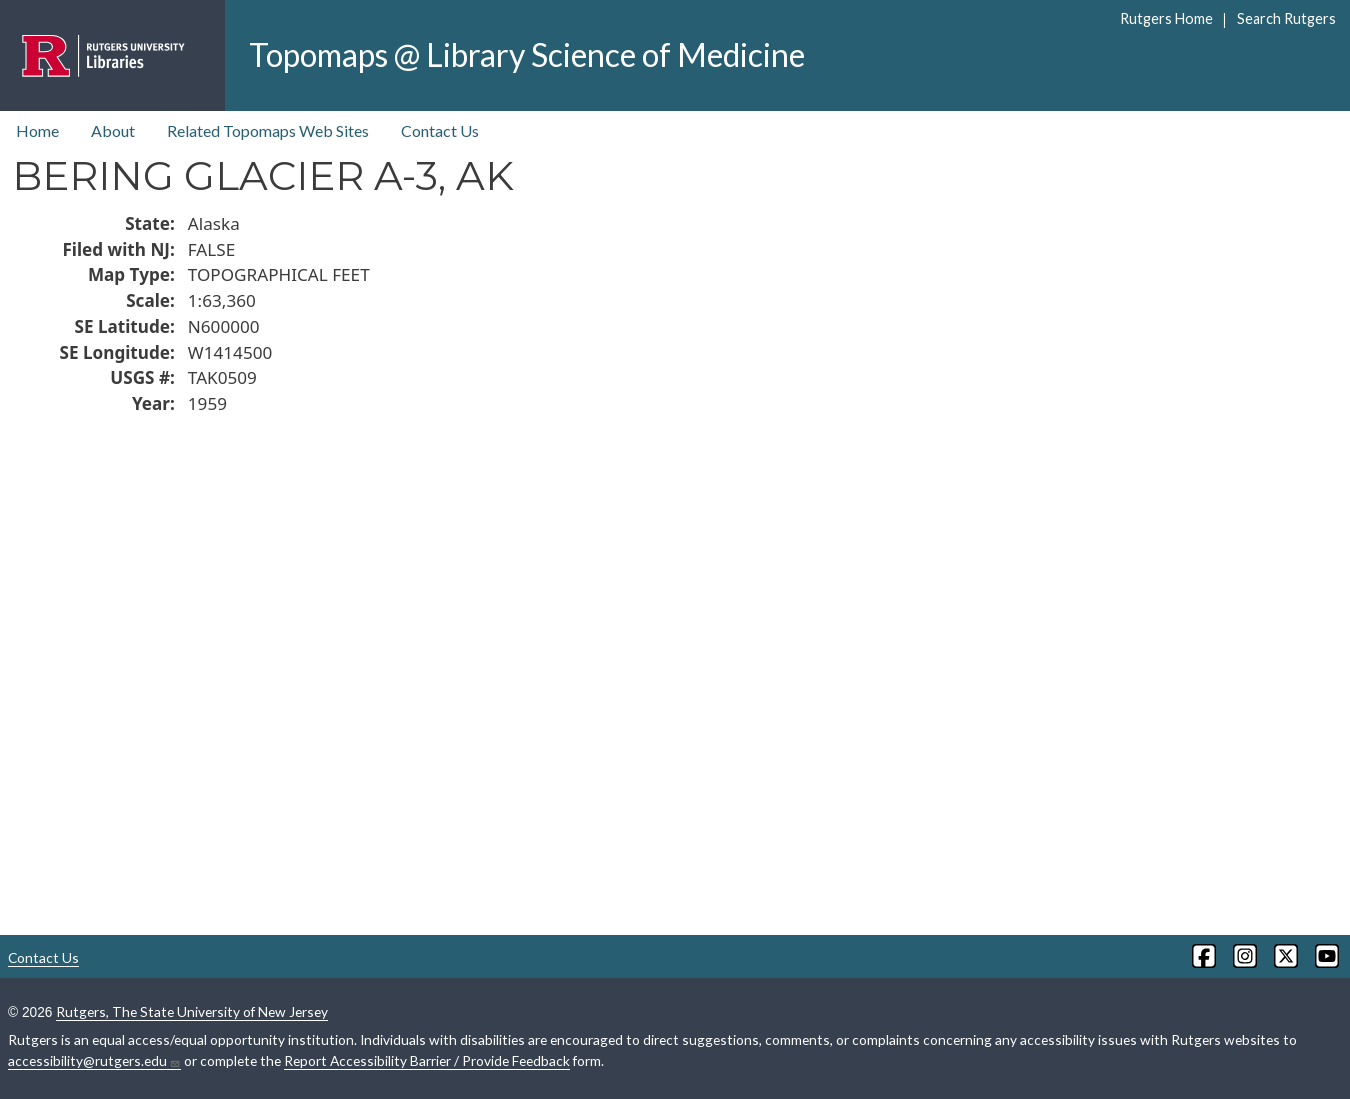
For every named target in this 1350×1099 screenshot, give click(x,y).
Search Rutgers (1286, 18)
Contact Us (440, 130)
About (113, 130)
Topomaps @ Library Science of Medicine (527, 54)
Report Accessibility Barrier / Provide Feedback (427, 1060)
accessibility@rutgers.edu (94, 1061)
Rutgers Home (1166, 18)
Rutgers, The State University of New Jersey (192, 1011)
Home (37, 130)
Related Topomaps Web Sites (268, 130)
